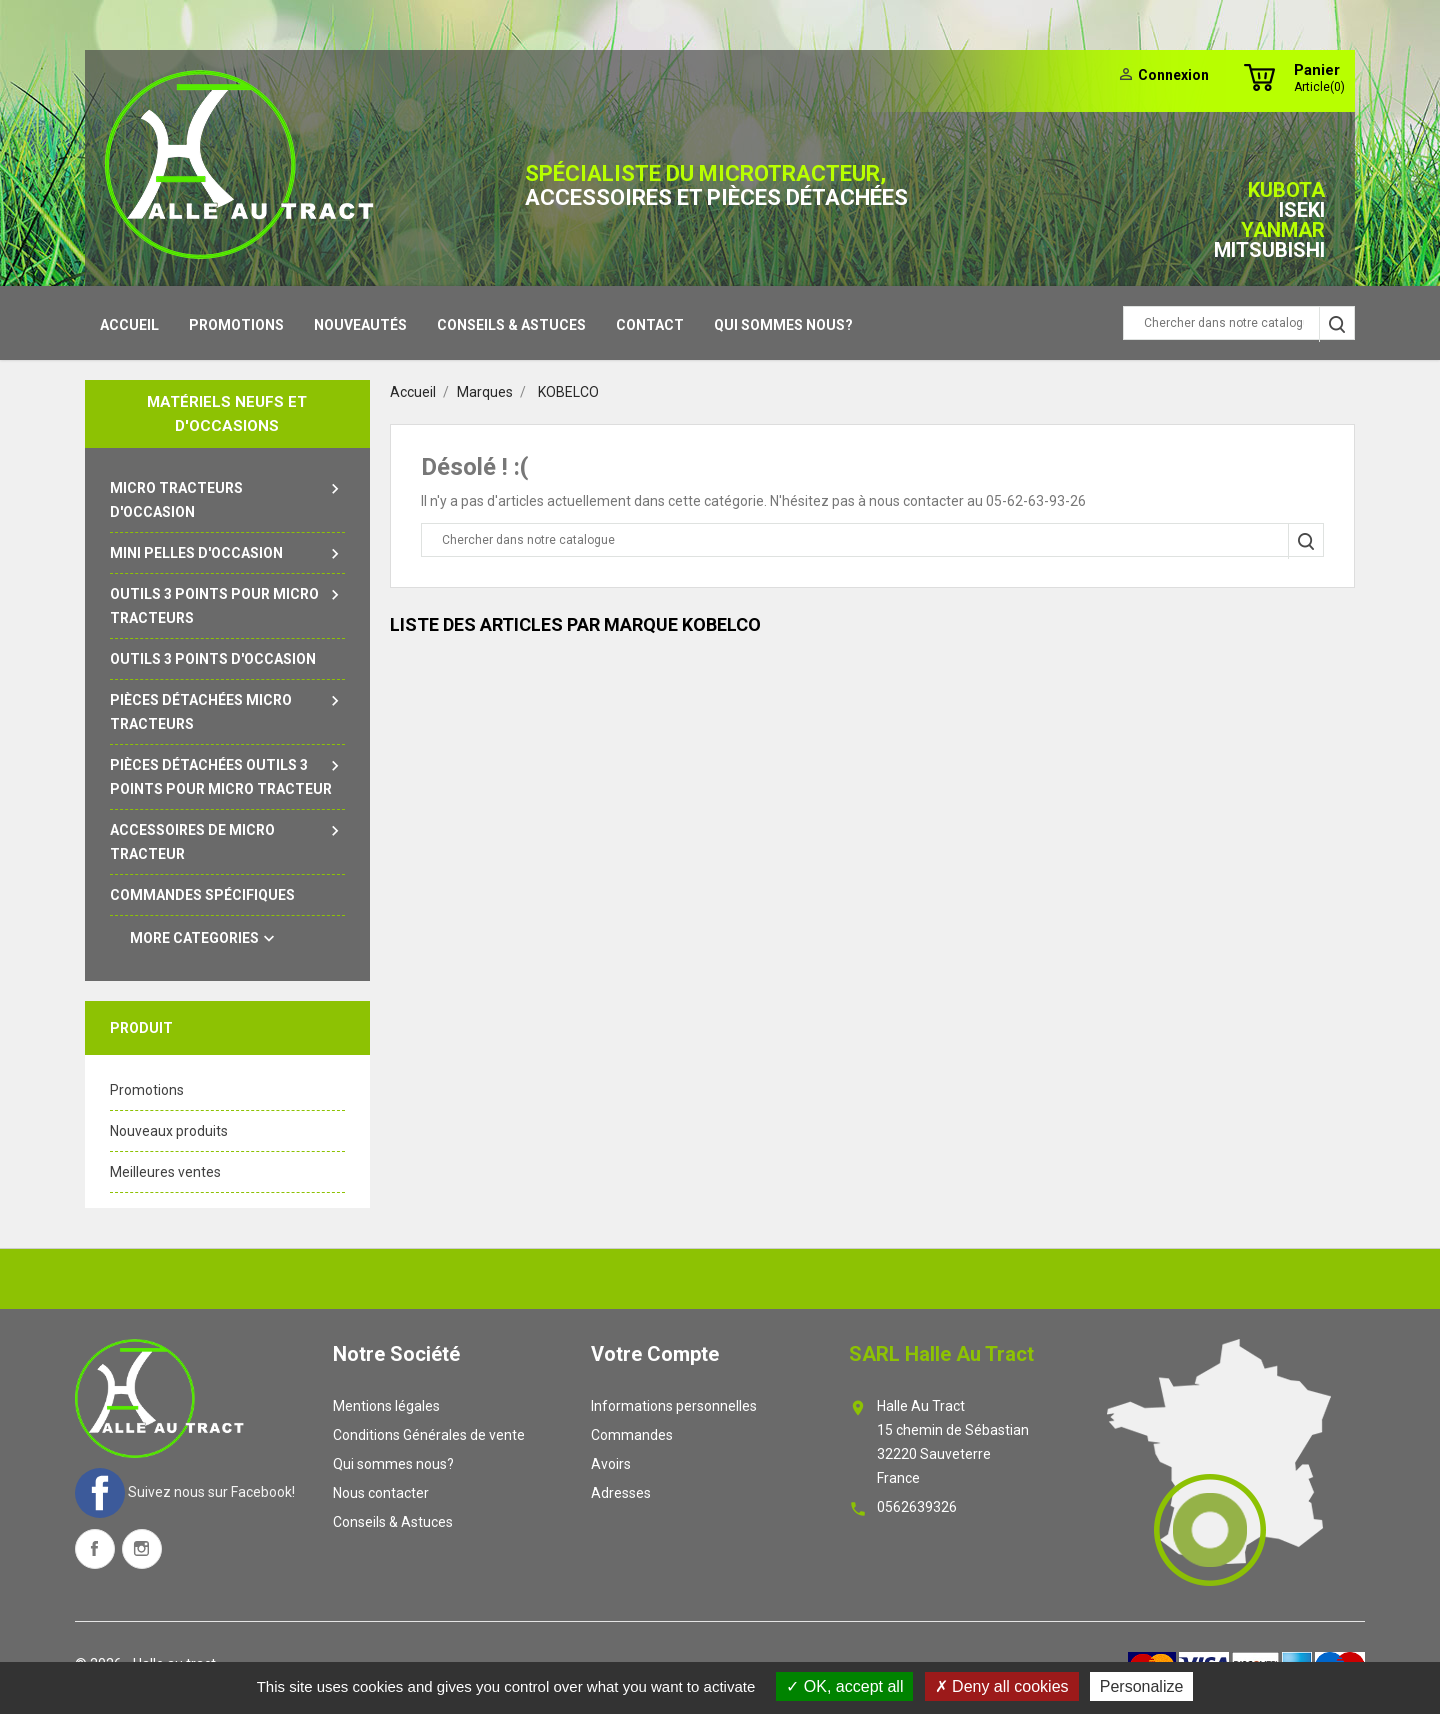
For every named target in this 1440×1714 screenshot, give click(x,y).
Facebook (95, 1549)
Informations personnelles (674, 1406)
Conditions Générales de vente (429, 1435)
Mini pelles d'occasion (227, 553)
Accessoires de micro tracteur (227, 840)
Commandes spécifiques (202, 895)
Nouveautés (360, 325)
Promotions (236, 325)
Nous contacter (381, 1493)
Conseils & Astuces (511, 325)
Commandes (632, 1435)
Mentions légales (386, 1406)
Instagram (142, 1549)
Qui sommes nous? (783, 325)
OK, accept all (844, 1686)
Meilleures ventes (165, 1172)
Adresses (621, 1493)
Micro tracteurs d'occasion (227, 498)
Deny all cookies (1002, 1686)
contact (650, 325)
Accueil (129, 325)
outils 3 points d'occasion (213, 659)
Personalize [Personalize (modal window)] (1142, 1686)
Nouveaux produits (169, 1131)
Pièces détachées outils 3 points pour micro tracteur (227, 775)
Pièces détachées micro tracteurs (227, 710)
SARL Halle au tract (941, 1354)
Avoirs (611, 1464)
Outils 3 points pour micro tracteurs (227, 604)
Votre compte (655, 1354)
